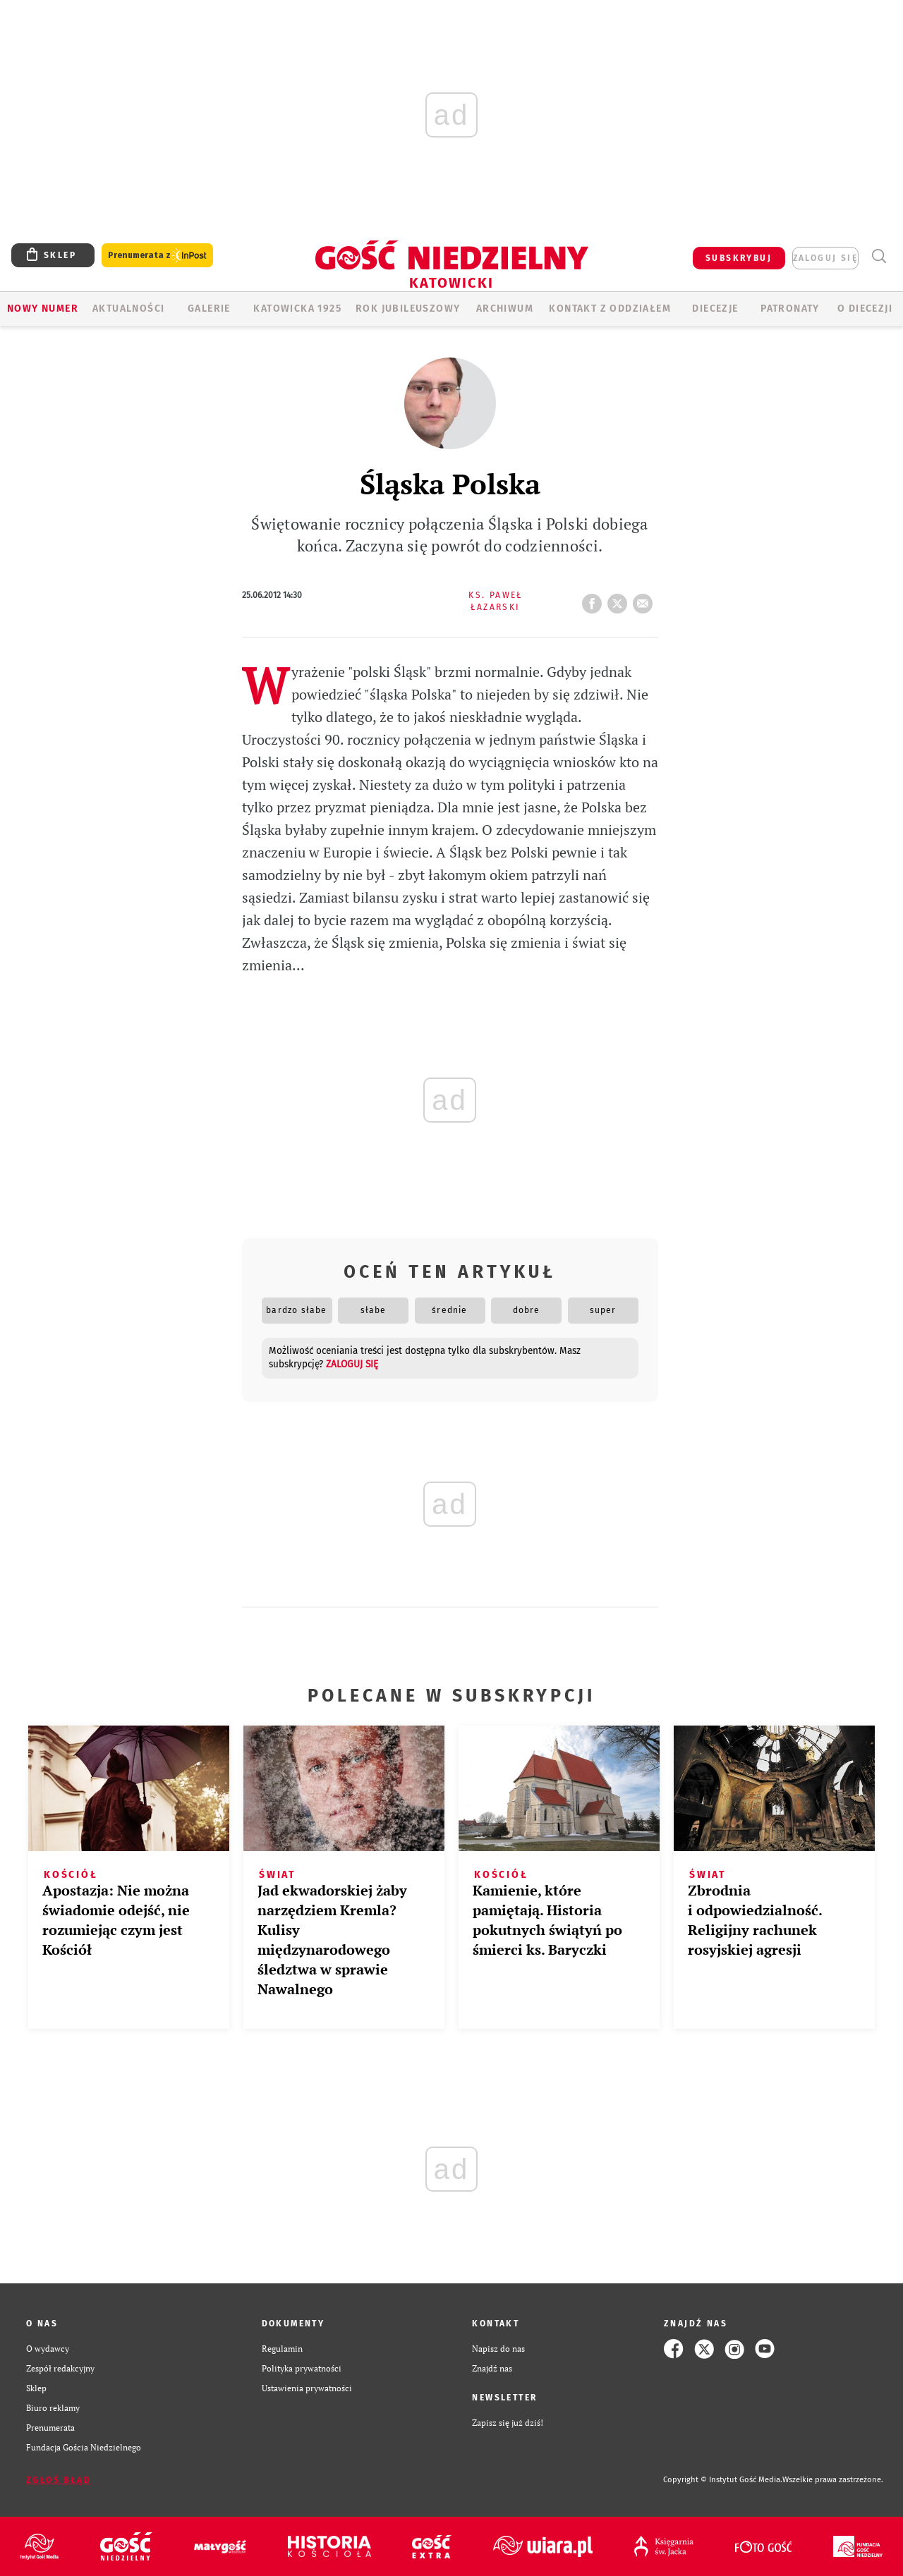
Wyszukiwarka (879, 256)
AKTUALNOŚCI (128, 309)
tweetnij (620, 599)
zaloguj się (825, 258)
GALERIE (209, 309)
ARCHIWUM (504, 309)
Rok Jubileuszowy (408, 309)
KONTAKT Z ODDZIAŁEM (610, 309)
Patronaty (790, 309)
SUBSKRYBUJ (738, 258)
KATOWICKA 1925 (297, 309)
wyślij (645, 599)
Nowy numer (42, 309)
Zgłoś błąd (58, 2480)
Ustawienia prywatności (307, 2388)
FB (594, 599)
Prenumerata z (157, 256)
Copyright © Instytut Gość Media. (722, 2479)
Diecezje (715, 309)
